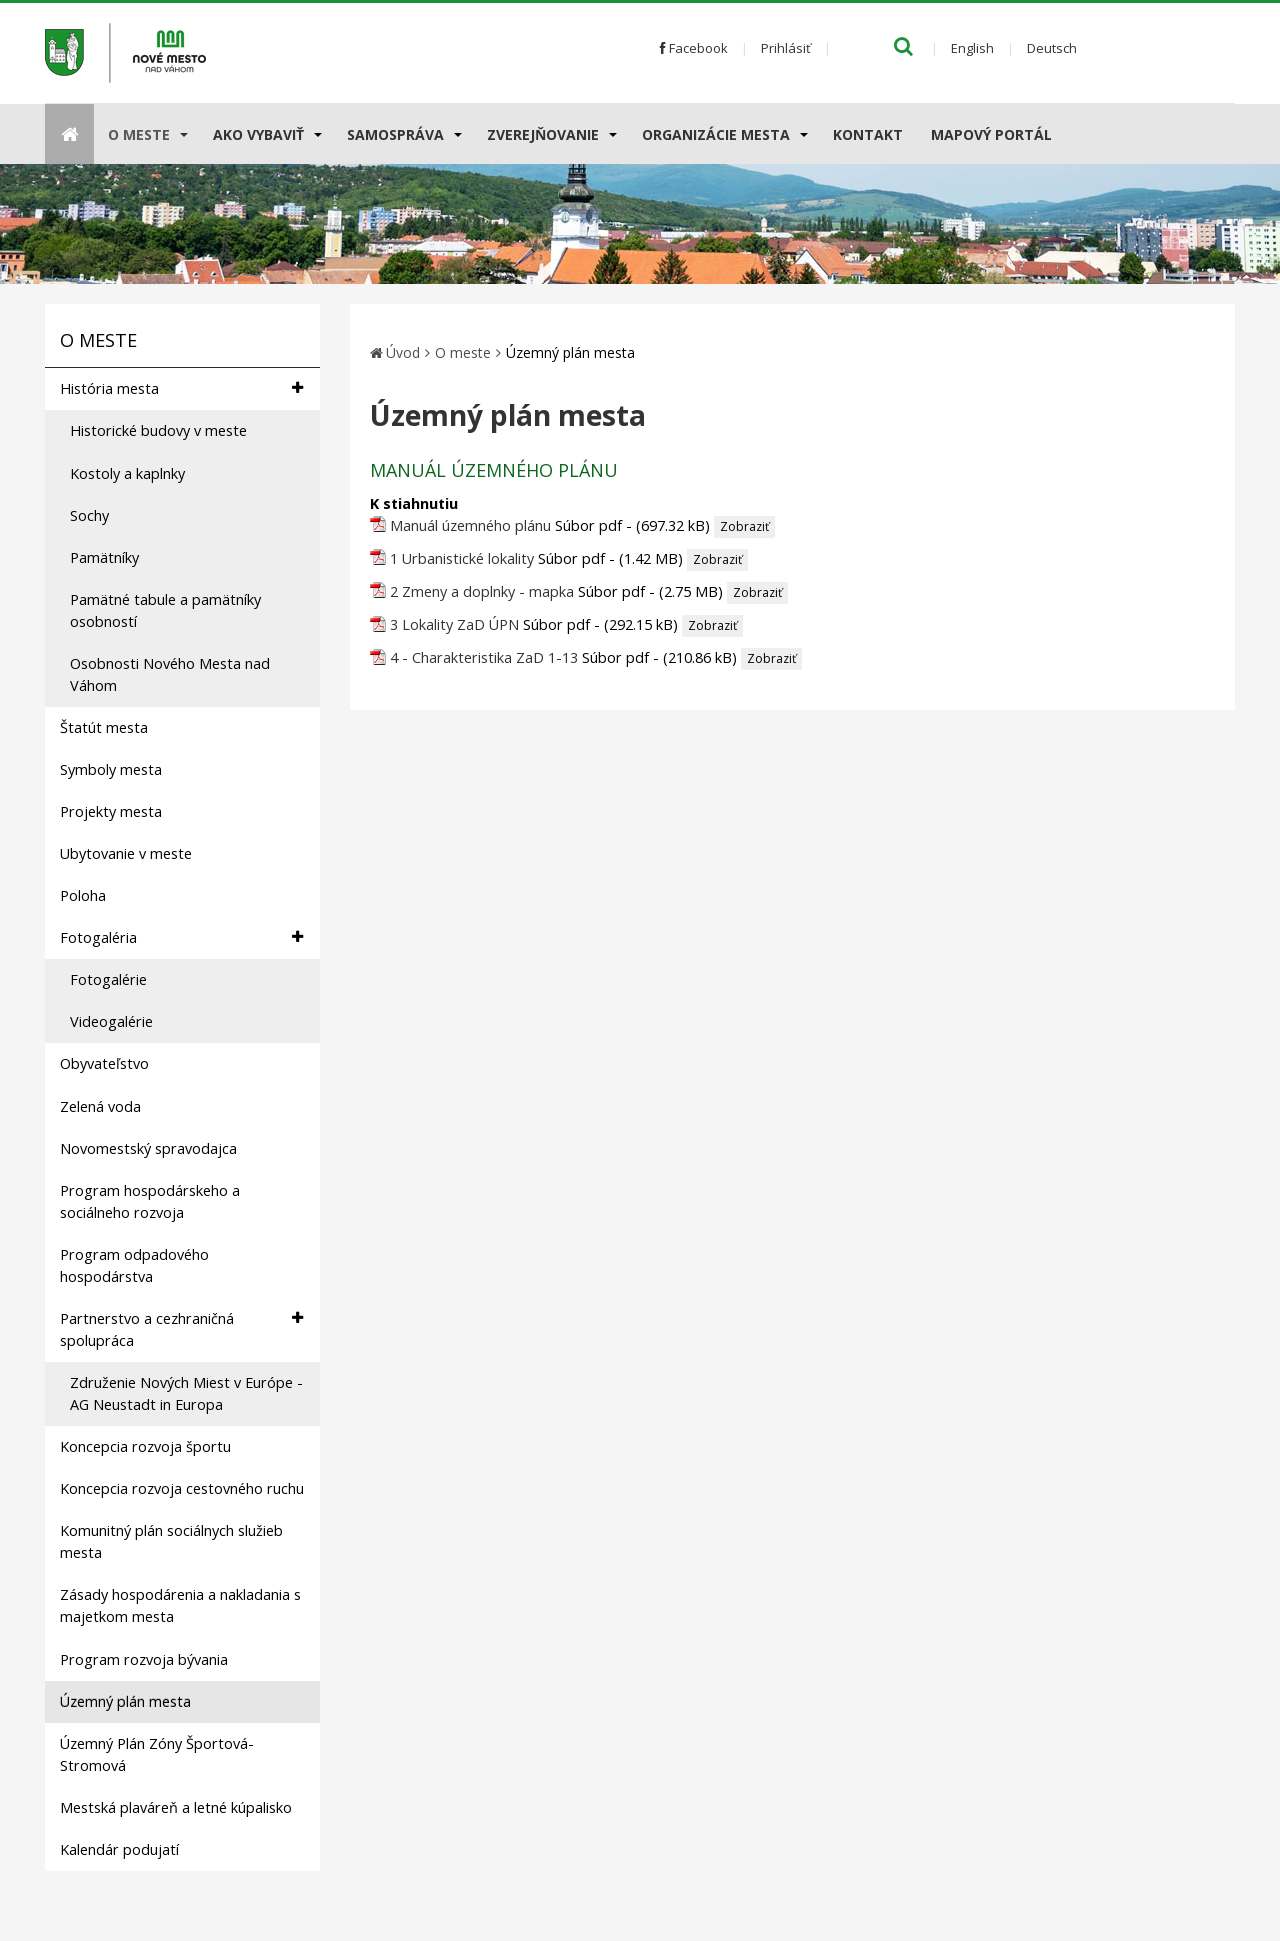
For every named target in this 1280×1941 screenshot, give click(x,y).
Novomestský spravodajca (148, 1148)
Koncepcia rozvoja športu (145, 1446)
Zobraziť (744, 526)
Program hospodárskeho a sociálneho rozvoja (150, 1201)
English (972, 48)
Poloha (83, 895)
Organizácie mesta (716, 134)
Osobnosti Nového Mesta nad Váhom (170, 674)
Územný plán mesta (125, 1701)
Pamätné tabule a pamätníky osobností (165, 610)
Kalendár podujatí (119, 1849)
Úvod (403, 352)
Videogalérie (111, 1021)
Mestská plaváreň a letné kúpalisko (176, 1807)
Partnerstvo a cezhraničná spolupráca (181, 1329)
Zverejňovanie (543, 134)
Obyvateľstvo (104, 1063)
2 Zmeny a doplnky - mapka (482, 591)
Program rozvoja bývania (144, 1659)
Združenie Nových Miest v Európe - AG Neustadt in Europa (186, 1393)
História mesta (181, 388)
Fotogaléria (181, 937)
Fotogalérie (108, 979)
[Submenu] (182, 134)
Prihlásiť (786, 48)
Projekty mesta (111, 811)
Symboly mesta (111, 769)
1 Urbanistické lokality (462, 558)
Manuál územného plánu (470, 525)
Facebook (694, 48)
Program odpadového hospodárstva (134, 1265)
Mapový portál (991, 134)
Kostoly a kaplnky (127, 473)
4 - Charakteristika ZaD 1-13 (484, 657)
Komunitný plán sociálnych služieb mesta (171, 1541)
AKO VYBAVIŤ (258, 134)
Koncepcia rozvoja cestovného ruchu (182, 1488)
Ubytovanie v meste (126, 853)
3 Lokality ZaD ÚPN (454, 624)
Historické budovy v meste (158, 430)
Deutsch (1052, 48)
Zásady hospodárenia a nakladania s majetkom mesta (180, 1605)
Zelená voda (100, 1106)
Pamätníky (104, 557)
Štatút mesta (104, 727)
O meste (139, 134)
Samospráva (395, 134)
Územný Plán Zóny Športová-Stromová (157, 1754)
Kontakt (868, 134)
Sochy (89, 515)
